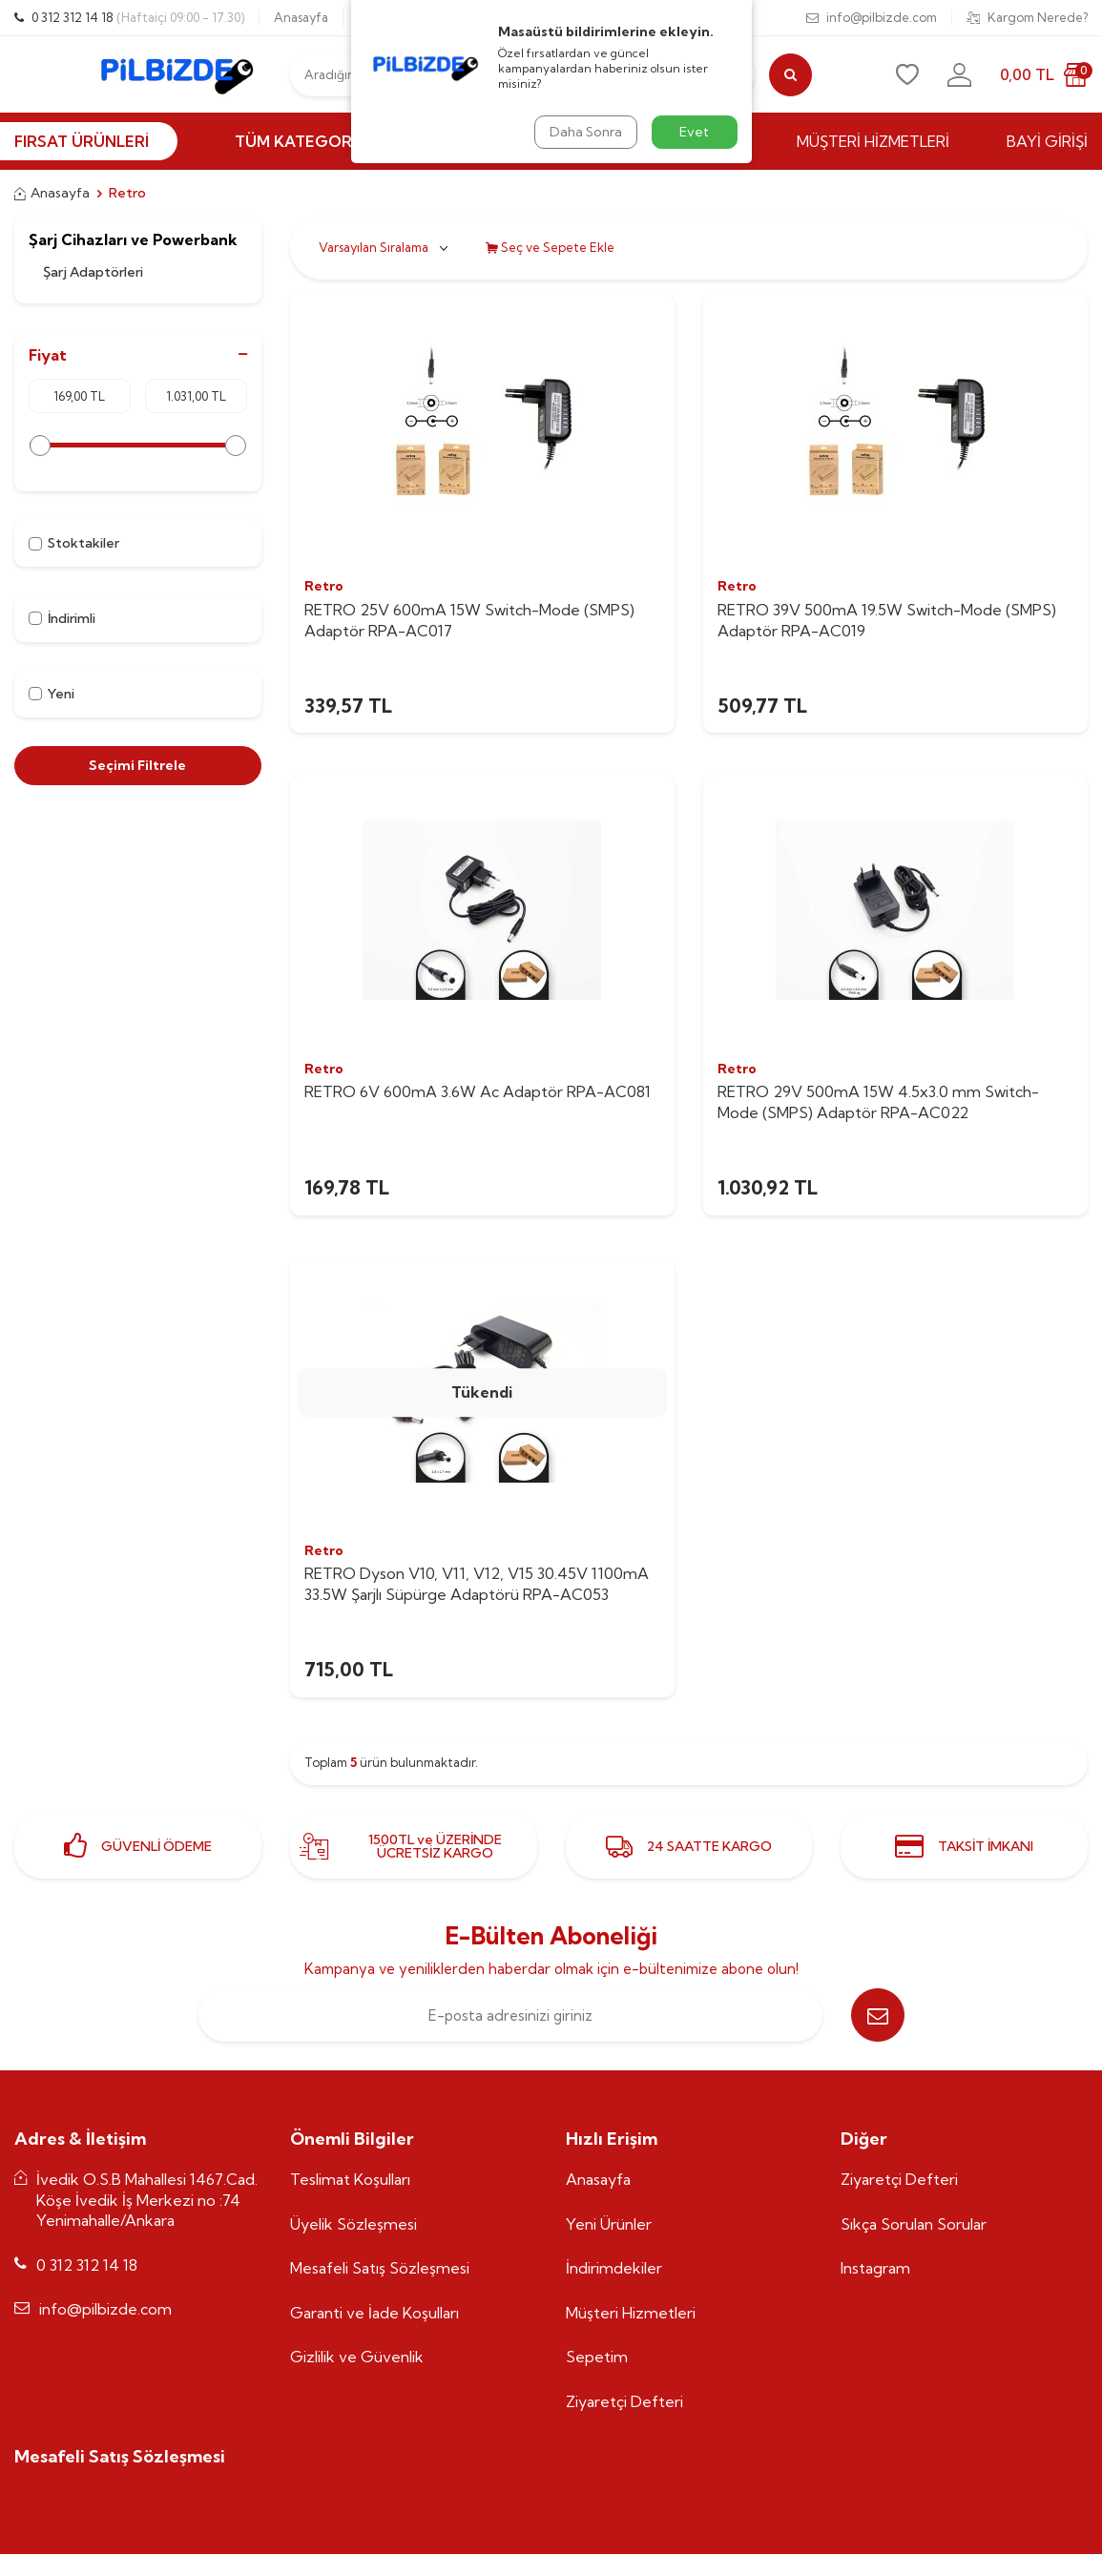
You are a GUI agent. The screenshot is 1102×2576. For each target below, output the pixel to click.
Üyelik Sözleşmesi (353, 2223)
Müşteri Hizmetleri (631, 2312)
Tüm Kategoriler (319, 141)
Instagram (875, 2267)
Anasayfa (301, 17)
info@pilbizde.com (871, 17)
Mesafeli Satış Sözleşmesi (379, 2267)
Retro (323, 585)
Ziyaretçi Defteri (624, 2401)
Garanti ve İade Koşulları (374, 2312)
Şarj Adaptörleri (93, 271)
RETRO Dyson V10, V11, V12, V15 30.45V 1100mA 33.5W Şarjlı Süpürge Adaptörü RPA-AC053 (476, 1583)
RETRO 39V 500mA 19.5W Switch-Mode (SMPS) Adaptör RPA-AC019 (886, 619)
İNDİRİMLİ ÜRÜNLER (529, 141)
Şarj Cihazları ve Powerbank (133, 240)
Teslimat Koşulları (350, 2179)
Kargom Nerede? (1027, 17)
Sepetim (597, 2356)
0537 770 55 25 (401, 17)
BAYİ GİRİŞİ (1047, 141)
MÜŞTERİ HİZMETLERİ (873, 141)
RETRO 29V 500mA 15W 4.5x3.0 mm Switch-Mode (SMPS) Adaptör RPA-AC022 (878, 1101)
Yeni (51, 693)
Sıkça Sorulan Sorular (914, 2223)
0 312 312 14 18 (129, 17)
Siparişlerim (506, 17)
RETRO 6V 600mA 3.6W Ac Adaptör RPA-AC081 (477, 1091)
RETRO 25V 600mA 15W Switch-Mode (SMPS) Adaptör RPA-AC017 (469, 619)
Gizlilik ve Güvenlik (357, 2356)
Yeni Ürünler (609, 2223)
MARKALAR (697, 141)
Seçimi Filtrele (137, 765)
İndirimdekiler (614, 2267)
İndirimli (62, 618)
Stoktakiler (74, 542)
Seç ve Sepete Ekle (550, 247)
